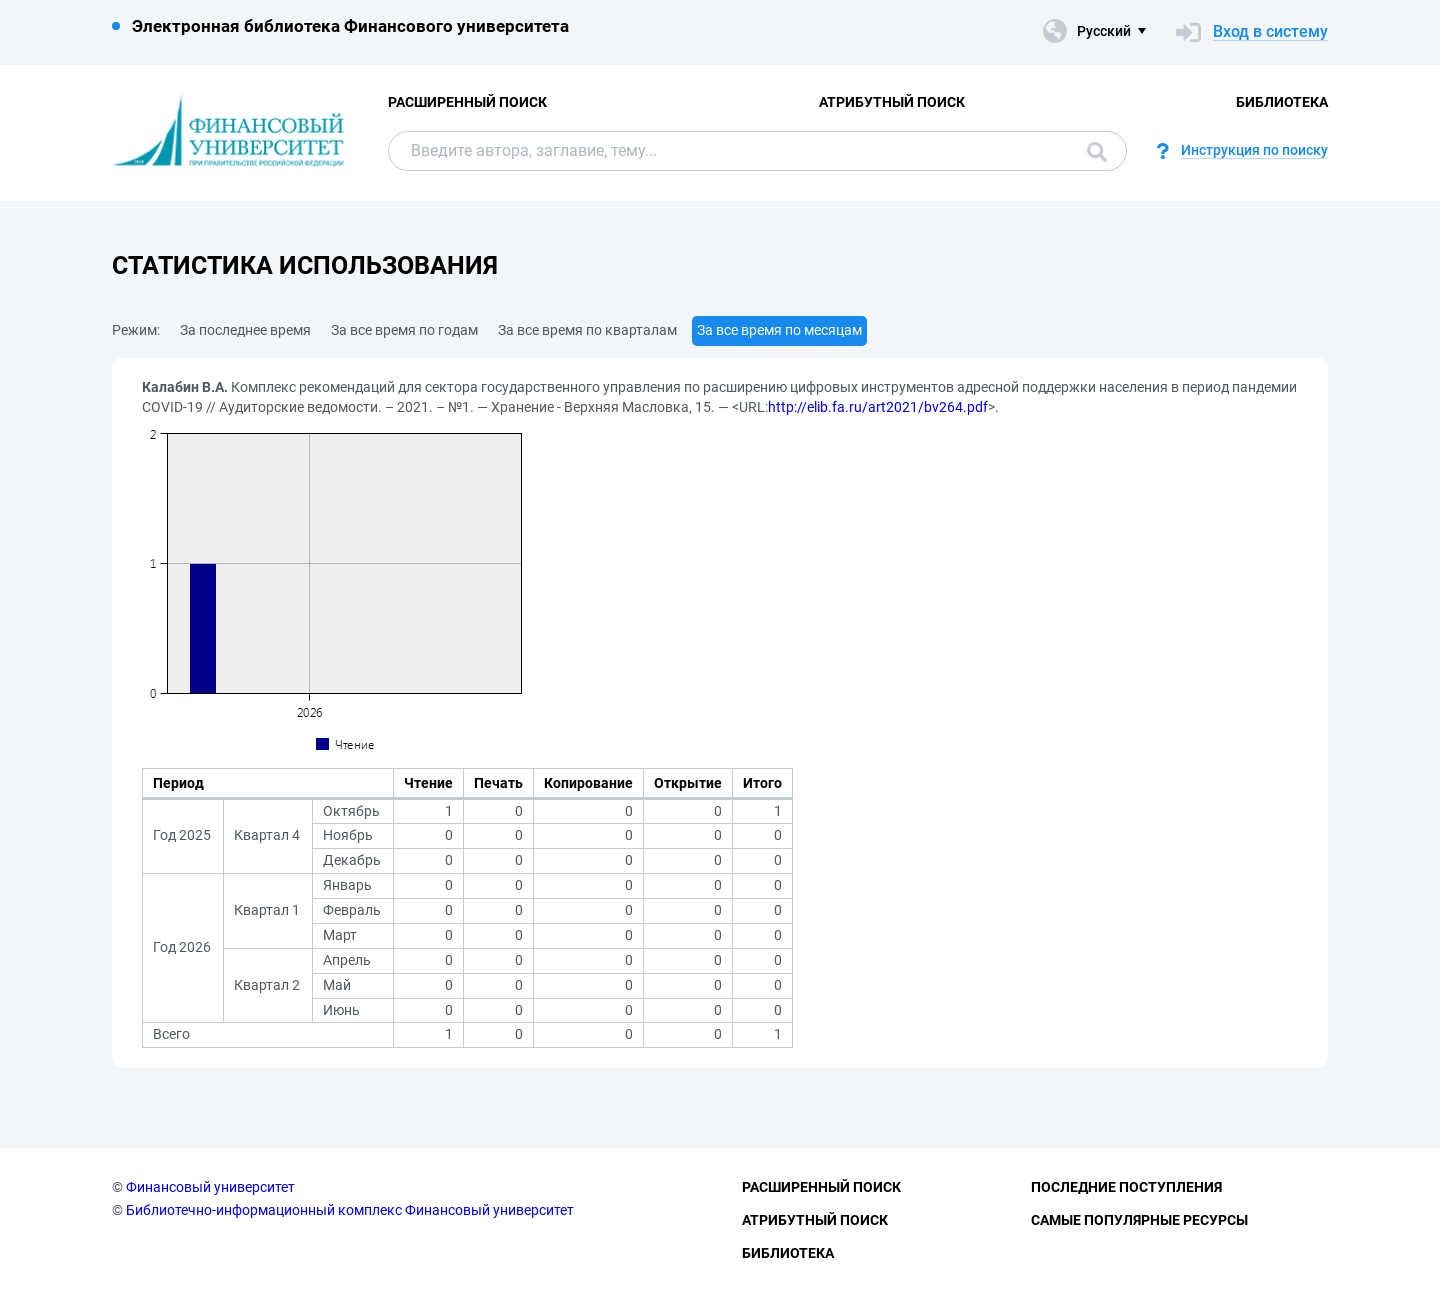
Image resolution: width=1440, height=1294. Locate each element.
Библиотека (1282, 102)
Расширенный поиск (467, 102)
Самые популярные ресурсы (1139, 1220)
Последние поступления (1126, 1187)
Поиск (1097, 152)
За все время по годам (404, 330)
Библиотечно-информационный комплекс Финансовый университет (350, 1210)
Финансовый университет (210, 1187)
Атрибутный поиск (892, 102)
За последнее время (245, 330)
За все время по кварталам (587, 330)
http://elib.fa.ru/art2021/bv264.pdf (878, 407)
